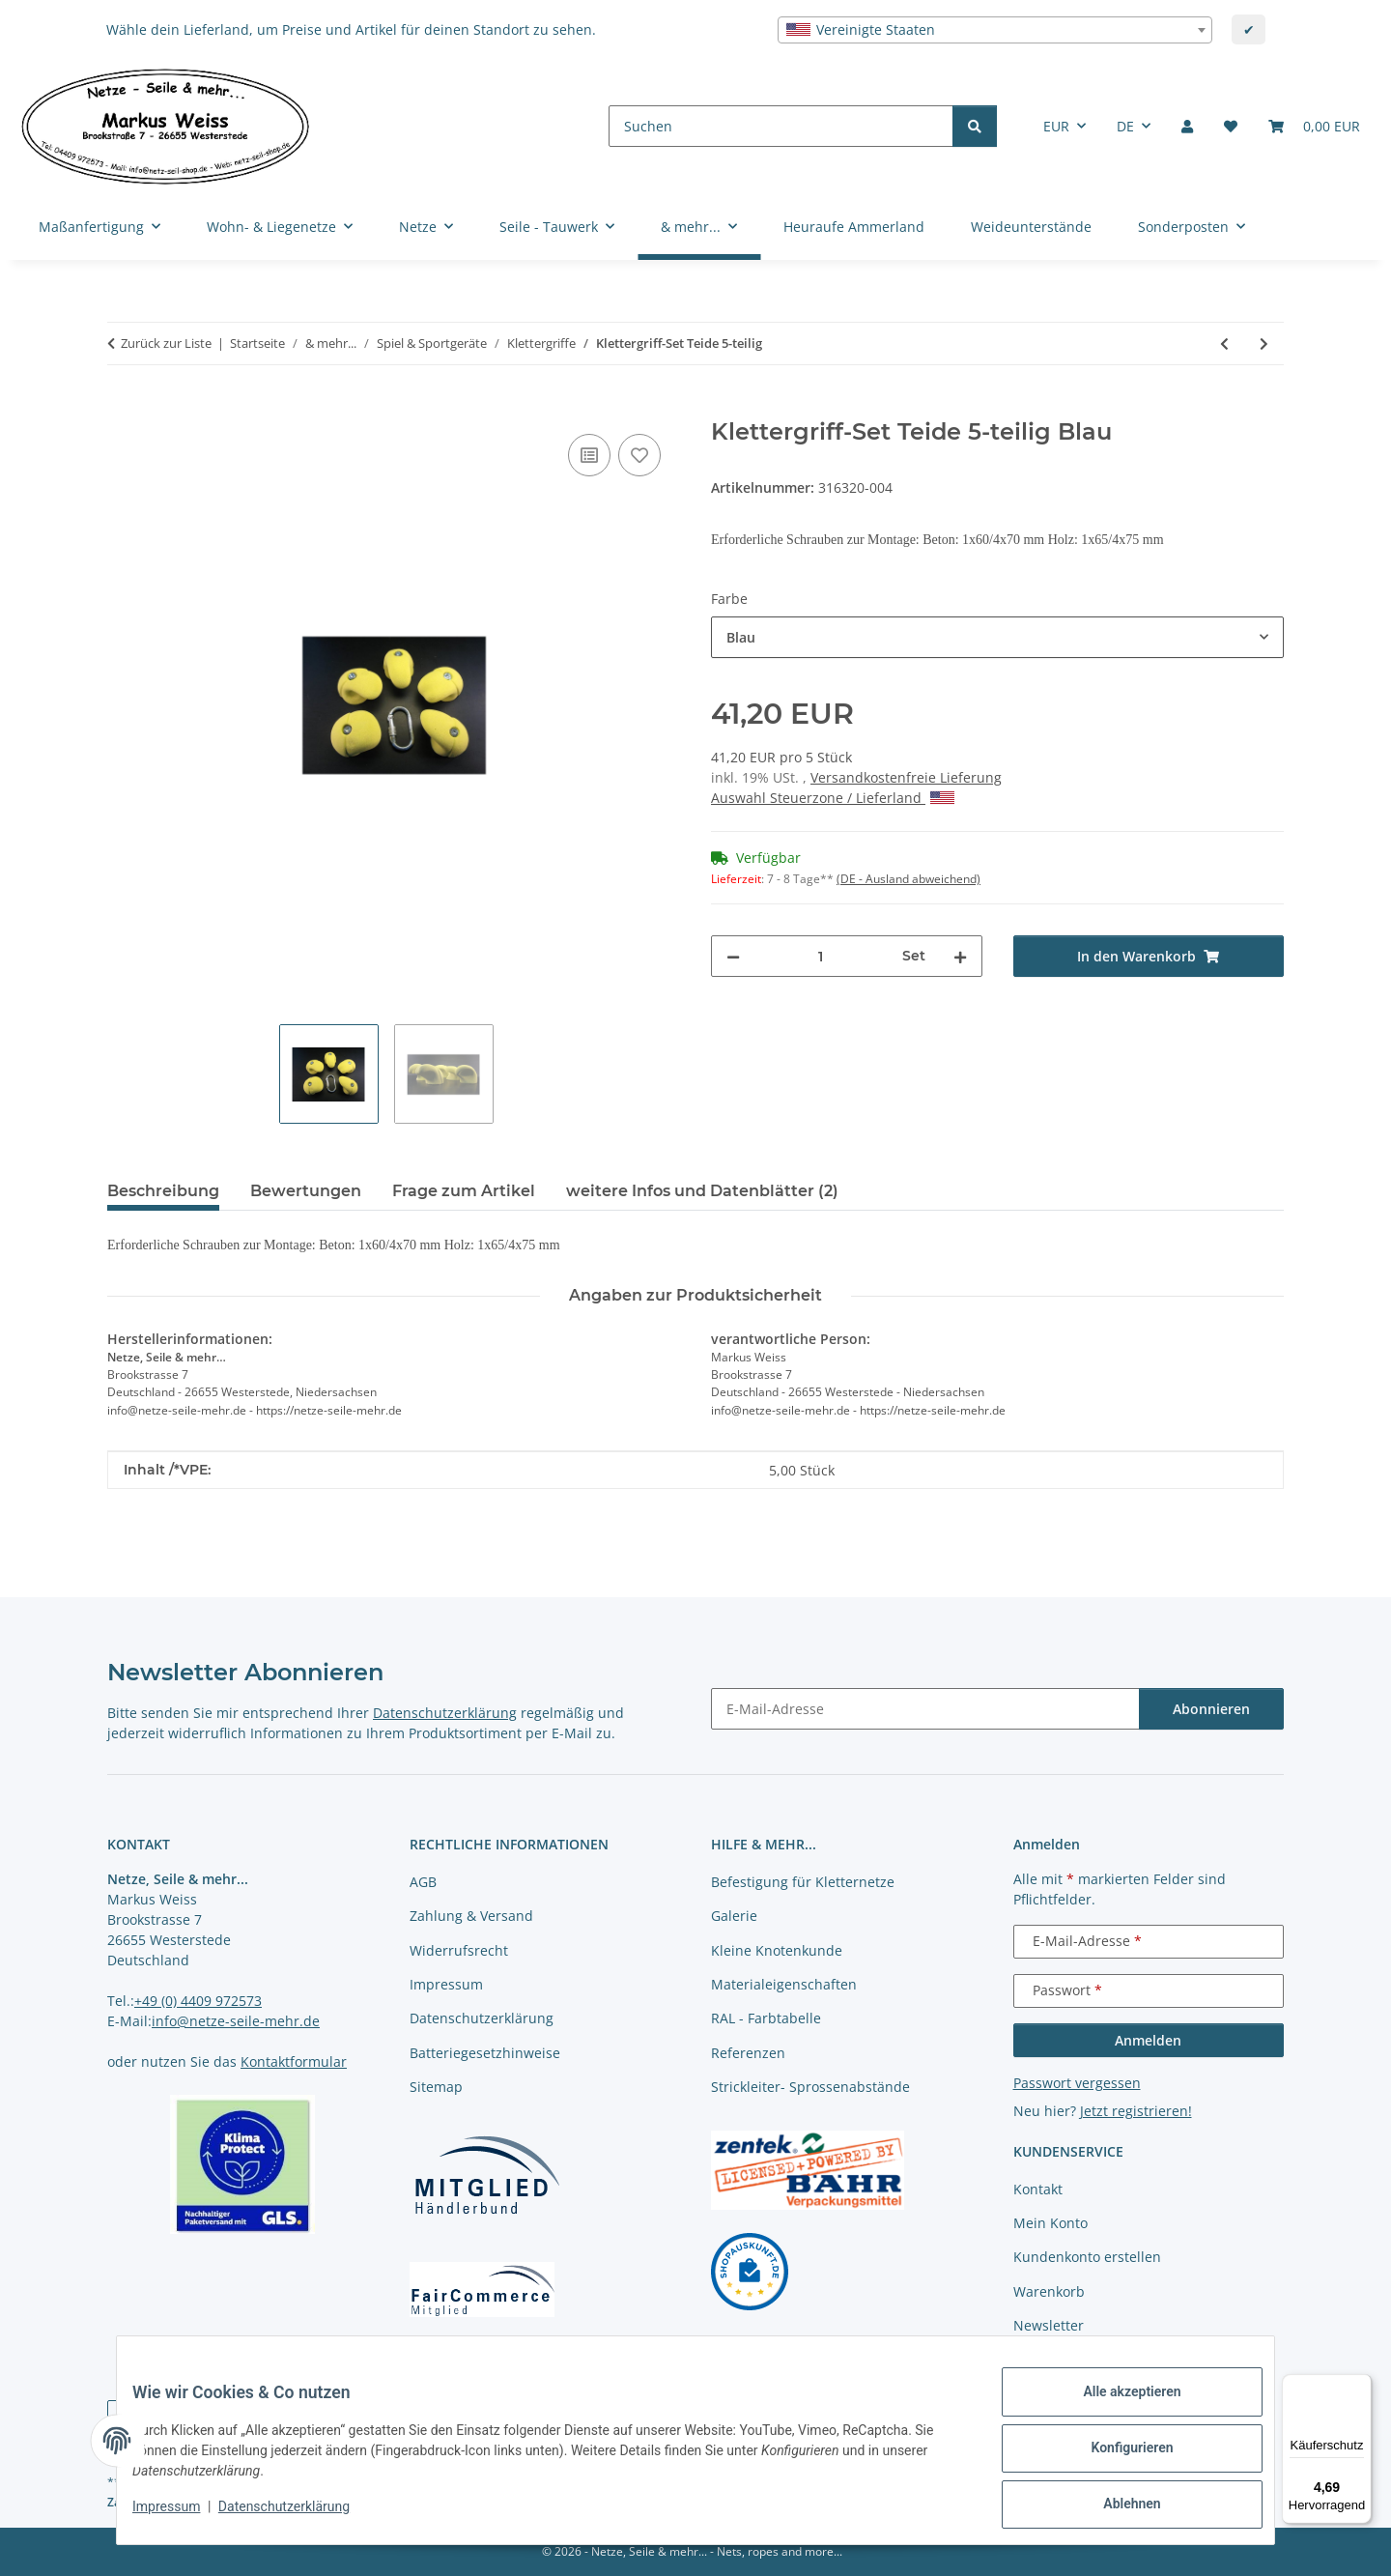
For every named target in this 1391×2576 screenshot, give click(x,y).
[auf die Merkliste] (639, 455)
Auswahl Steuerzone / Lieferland (832, 797)
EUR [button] (1056, 126)
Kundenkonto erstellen (1087, 2256)
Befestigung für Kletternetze (802, 1882)
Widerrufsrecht (459, 1950)
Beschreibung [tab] (163, 1191)
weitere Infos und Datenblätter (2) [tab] (702, 1191)
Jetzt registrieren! (1136, 2111)
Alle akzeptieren (1116, 2407)
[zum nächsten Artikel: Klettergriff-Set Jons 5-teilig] (1264, 343)
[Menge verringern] (733, 956)
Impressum (181, 2516)
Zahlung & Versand (471, 1915)
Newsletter (1048, 2325)
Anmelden (1148, 2040)
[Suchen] (781, 126)
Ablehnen (1116, 2507)
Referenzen (748, 2053)
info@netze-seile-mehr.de (236, 2021)
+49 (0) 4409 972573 (198, 2000)
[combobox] (995, 29)
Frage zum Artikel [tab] (463, 1191)
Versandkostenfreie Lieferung (906, 777)
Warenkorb (1049, 2291)
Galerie (734, 1915)
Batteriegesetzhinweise (485, 2053)
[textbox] (995, 30)
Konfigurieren (1116, 2457)
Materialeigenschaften (784, 1984)
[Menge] (821, 956)
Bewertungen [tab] (305, 1191)
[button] (1187, 126)
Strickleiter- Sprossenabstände (810, 2086)
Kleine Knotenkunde (776, 1950)
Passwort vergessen (1077, 2083)
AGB (423, 1882)
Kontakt (1038, 2189)
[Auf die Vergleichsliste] (589, 455)
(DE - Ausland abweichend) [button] (908, 879)
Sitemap (436, 2086)
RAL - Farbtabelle (766, 2018)
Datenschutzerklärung (299, 2516)
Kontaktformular (294, 2061)
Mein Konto (1050, 2223)
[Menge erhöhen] (960, 956)
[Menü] (1360, 2385)
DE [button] (1125, 126)
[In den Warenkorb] (122, 407)
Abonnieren (1211, 1709)
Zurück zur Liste (166, 343)
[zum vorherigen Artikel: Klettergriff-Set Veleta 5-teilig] (1224, 343)
